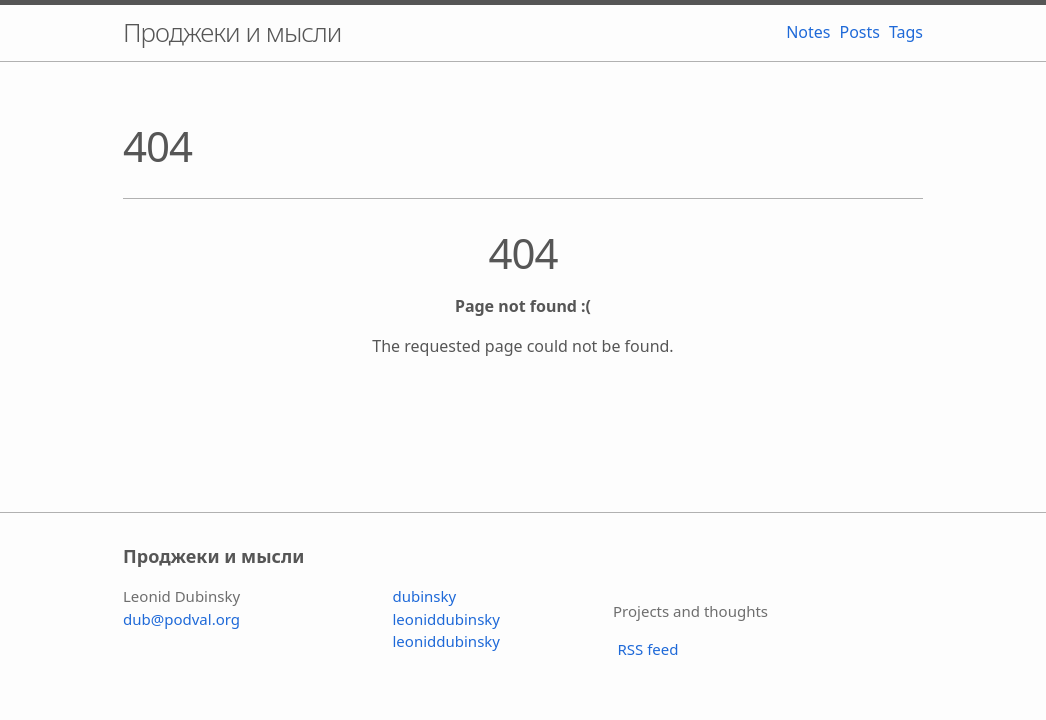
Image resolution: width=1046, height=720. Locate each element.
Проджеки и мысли (232, 32)
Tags (903, 32)
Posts (857, 32)
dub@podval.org (181, 619)
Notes (805, 32)
